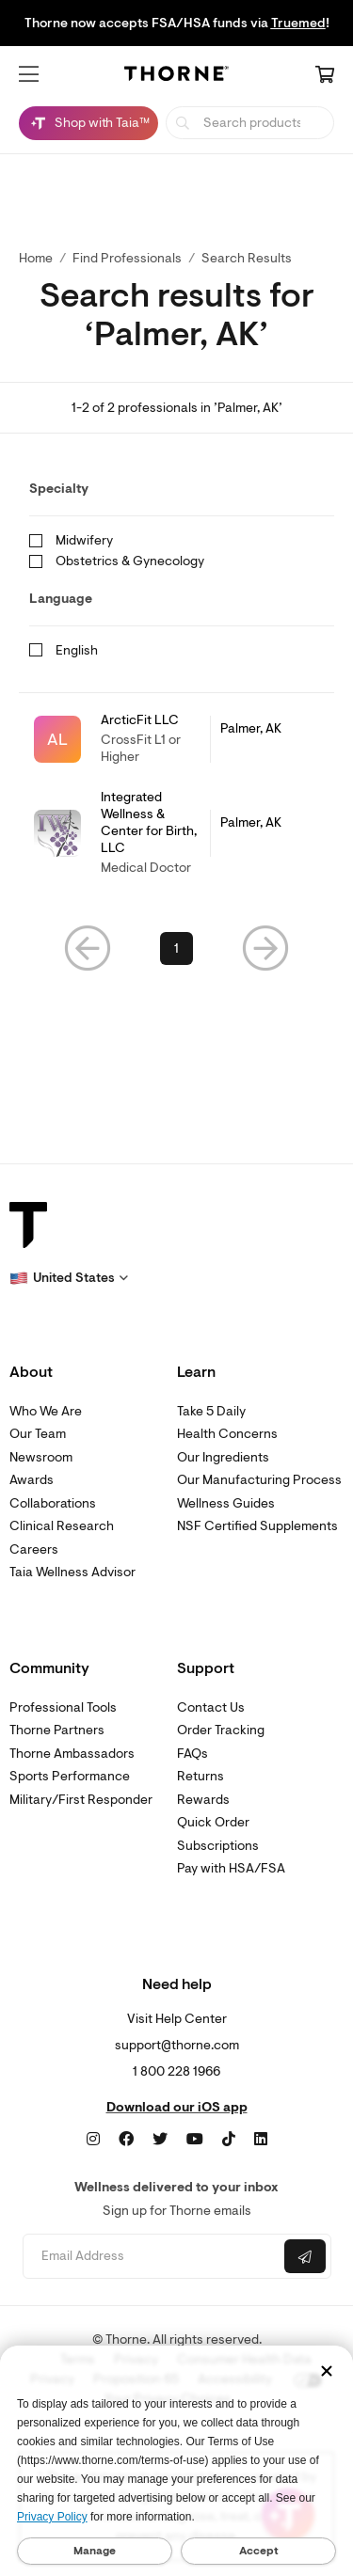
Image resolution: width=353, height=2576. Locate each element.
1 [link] (176, 948)
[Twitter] (160, 2139)
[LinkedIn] (260, 2139)
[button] (29, 74)
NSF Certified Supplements (257, 1526)
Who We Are (45, 1411)
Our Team (37, 1434)
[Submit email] (305, 2256)
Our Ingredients (223, 1457)
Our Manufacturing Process (259, 1480)
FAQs (192, 1754)
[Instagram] (93, 2139)
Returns (200, 1776)
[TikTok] (228, 2139)
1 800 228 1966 (176, 2071)
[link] (176, 738)
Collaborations (52, 1503)
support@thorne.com (177, 2045)
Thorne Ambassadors (72, 1754)
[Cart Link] (324, 76)
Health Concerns (227, 1434)
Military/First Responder (80, 1800)
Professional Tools (63, 1707)
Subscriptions (218, 1846)
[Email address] (151, 2256)
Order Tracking (221, 1730)
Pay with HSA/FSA (231, 1868)
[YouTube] (194, 2139)
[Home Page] (177, 76)
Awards (31, 1480)
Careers (33, 1549)
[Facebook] (126, 2139)
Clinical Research (61, 1526)
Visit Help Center (177, 2019)
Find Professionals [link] (127, 258)
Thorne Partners (56, 1730)
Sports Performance (69, 1776)
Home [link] (36, 258)
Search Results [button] (246, 258)
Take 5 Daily (211, 1411)
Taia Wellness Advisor (72, 1572)
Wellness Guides (226, 1503)
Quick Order (213, 1822)
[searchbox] (250, 122)
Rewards (203, 1800)
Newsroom (40, 1457)
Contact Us (211, 1707)
